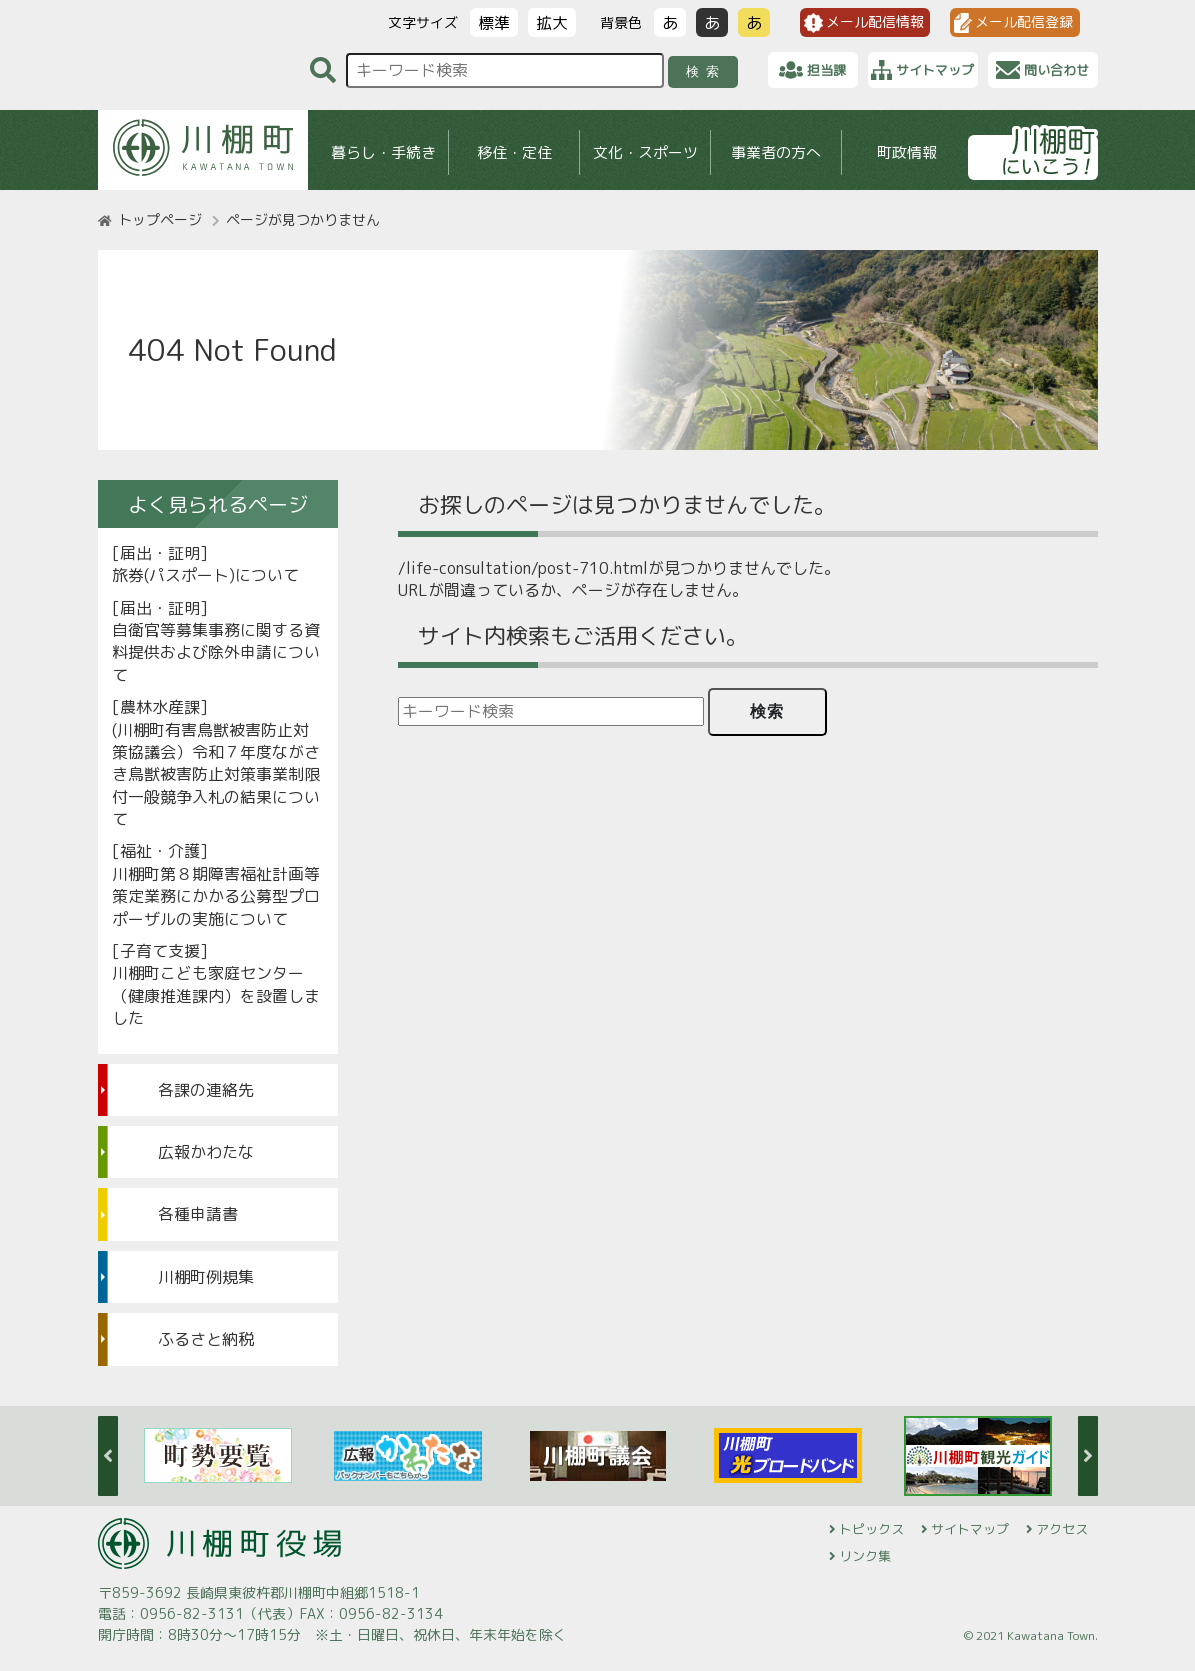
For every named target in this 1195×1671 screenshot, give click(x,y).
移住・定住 (513, 152)
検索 (705, 71)
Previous (108, 1456)
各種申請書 (198, 1214)
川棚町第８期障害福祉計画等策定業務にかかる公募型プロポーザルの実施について (216, 896)
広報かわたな (206, 1152)
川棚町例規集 (206, 1277)
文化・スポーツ (644, 152)
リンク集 (865, 1556)
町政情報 (907, 152)
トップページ (160, 219)
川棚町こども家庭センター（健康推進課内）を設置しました (216, 995)
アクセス (1062, 1529)
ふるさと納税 (206, 1339)
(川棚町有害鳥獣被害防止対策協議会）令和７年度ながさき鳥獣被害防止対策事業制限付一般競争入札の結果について (216, 775)
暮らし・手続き (382, 152)
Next (1088, 1456)
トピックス (871, 1529)
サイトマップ (970, 1529)
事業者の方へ (776, 152)
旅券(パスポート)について (205, 575)
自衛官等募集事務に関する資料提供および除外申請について (216, 652)
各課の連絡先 (206, 1090)
